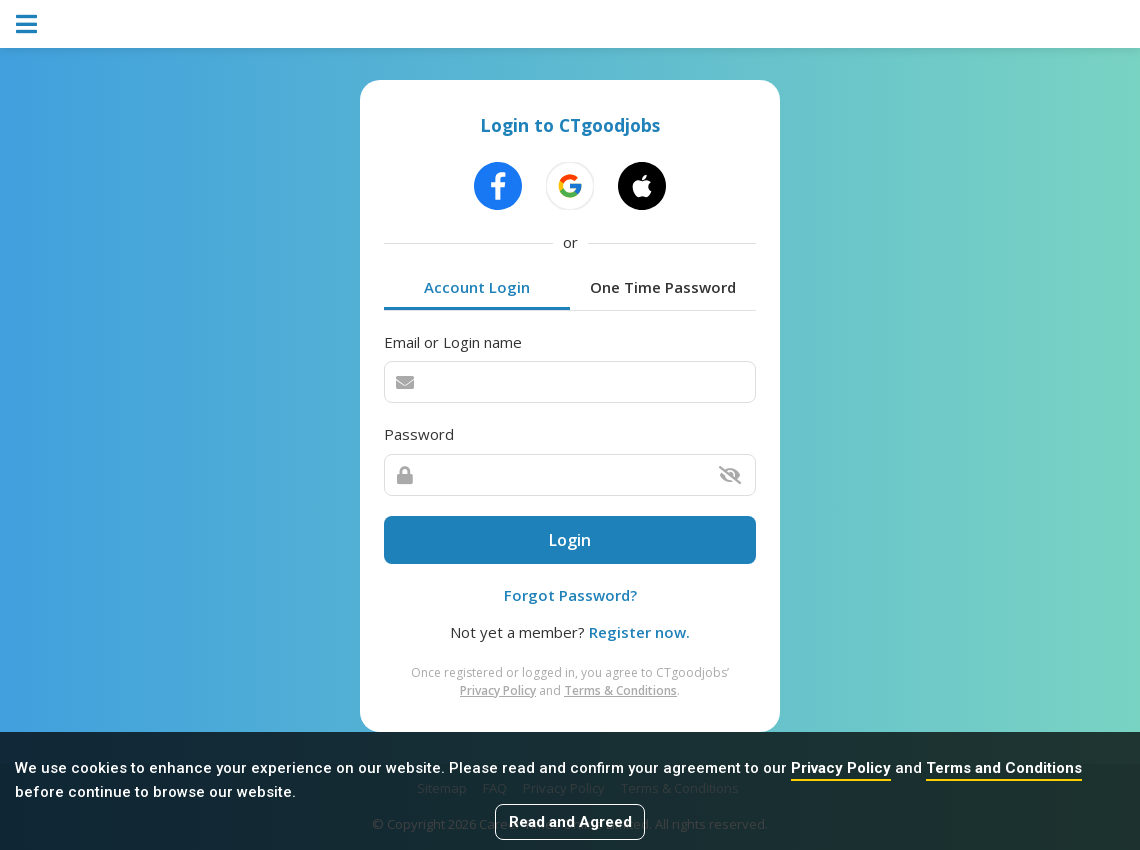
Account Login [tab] (477, 287)
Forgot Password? (570, 595)
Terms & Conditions (620, 690)
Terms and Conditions (1004, 768)
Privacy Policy (841, 768)
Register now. (639, 632)
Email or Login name (453, 342)
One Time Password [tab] (663, 287)
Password (419, 434)
